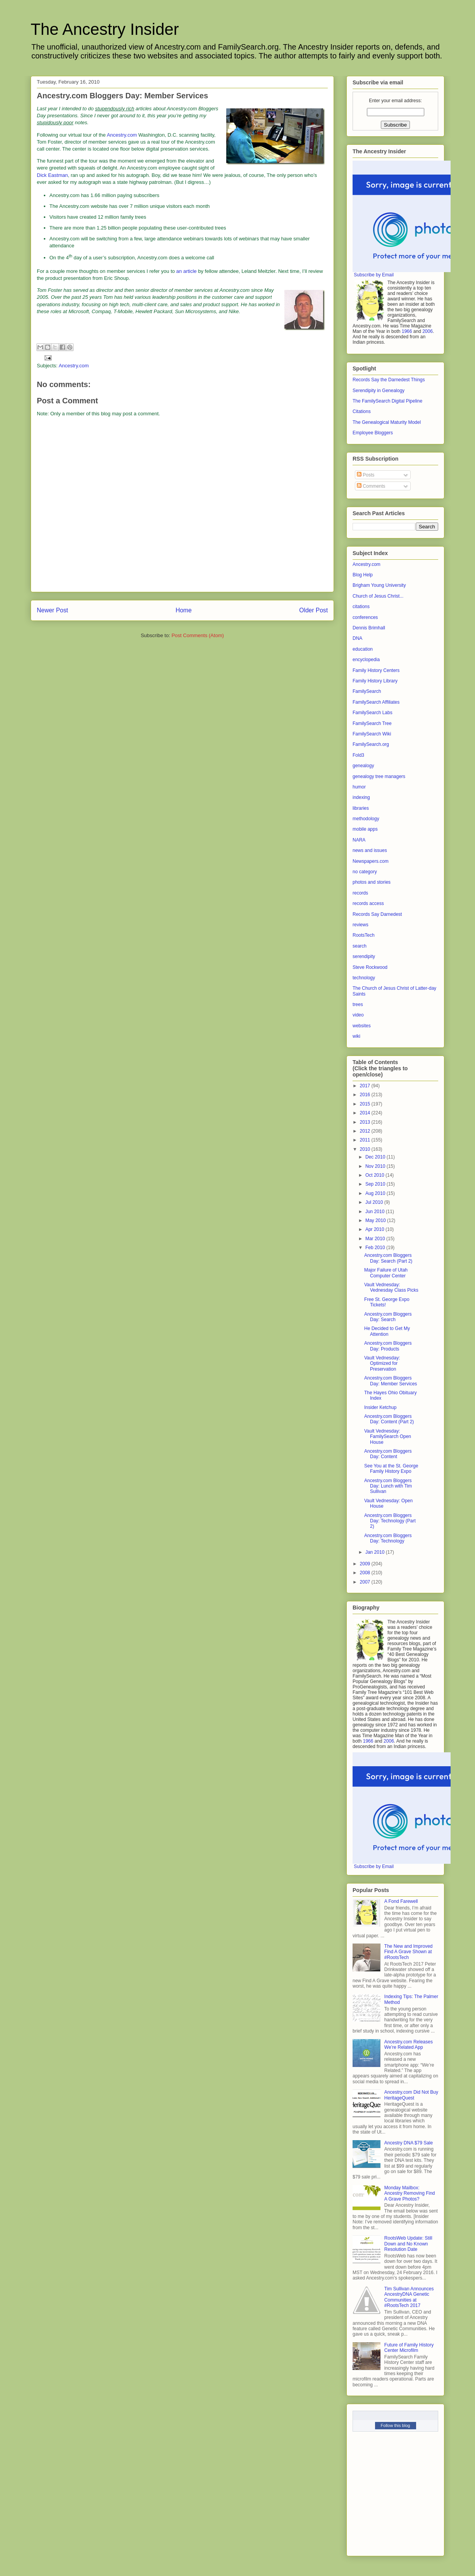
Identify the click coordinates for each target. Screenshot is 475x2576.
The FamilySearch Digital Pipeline (387, 401)
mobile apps (365, 829)
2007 (366, 1582)
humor (359, 787)
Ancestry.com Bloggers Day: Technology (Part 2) (390, 1521)
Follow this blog (395, 2425)
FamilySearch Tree (372, 723)
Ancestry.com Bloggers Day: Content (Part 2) (389, 1419)
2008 (366, 1572)
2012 (366, 1131)
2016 (366, 1094)
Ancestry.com (122, 135)
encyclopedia (366, 659)
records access (368, 903)
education (363, 649)
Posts (365, 475)
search (360, 946)
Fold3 (358, 755)
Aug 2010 (376, 1193)
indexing (361, 797)
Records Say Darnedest (377, 914)
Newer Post (52, 610)
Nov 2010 (376, 1166)
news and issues (370, 850)
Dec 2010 (376, 1157)
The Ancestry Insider (105, 29)
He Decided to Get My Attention (387, 1331)
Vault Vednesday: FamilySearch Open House (387, 1436)
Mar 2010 (375, 1238)
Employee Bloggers (373, 432)
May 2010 (376, 1220)
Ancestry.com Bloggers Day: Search (388, 1316)
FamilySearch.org (371, 744)
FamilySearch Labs (372, 712)
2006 (427, 331)
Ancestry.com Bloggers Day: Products (388, 1345)
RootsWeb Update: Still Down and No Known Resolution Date (408, 2243)
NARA (359, 840)
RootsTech (364, 935)
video (358, 1015)
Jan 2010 (375, 1552)
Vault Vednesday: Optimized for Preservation (382, 1363)
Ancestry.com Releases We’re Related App (408, 2044)
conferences (365, 617)
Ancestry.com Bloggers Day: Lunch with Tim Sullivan (388, 1486)
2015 (366, 1104)
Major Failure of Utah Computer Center (386, 1272)
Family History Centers (376, 670)
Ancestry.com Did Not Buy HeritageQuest (411, 2094)
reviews (360, 924)
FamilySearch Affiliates (376, 702)
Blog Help (363, 575)
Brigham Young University (379, 585)
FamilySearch (367, 691)
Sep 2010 (376, 1184)
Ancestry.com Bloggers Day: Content (388, 1453)
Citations (362, 411)
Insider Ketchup (380, 1407)
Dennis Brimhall (369, 628)
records (360, 893)
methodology (366, 818)
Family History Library (375, 681)
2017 (366, 1085)
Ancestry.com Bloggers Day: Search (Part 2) (388, 1258)
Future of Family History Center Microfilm (409, 2347)
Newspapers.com (371, 861)
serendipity (364, 956)
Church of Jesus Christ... (378, 596)
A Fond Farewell (401, 1901)
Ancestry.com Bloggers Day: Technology (388, 1538)
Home (184, 610)
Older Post (313, 610)
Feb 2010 (375, 1247)
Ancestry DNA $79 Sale (408, 2143)
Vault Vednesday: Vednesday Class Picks (391, 1287)
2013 (366, 1122)
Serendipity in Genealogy (378, 390)
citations (361, 606)
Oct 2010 (375, 1175)
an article (186, 271)
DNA (357, 638)
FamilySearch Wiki (372, 734)
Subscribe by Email (374, 275)
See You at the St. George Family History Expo (391, 1468)
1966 (407, 331)
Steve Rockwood (370, 967)
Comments (371, 486)
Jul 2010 (374, 1202)
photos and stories (372, 882)
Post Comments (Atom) (198, 635)
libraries (361, 808)
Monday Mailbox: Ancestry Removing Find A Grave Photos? (409, 2193)
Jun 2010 (375, 1211)
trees (358, 1004)
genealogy (363, 765)
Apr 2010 (375, 1229)
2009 (366, 1564)
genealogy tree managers (379, 776)
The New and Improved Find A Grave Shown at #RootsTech (408, 1952)
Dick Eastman (52, 175)
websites (362, 1025)
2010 (366, 1149)
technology (364, 977)
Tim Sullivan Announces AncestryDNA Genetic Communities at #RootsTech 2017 (409, 2297)
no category (365, 871)
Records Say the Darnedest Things (389, 379)
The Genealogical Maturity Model (387, 422)
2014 (366, 1113)
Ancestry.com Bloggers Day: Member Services (390, 1380)
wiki (356, 1036)
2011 (366, 1140)
